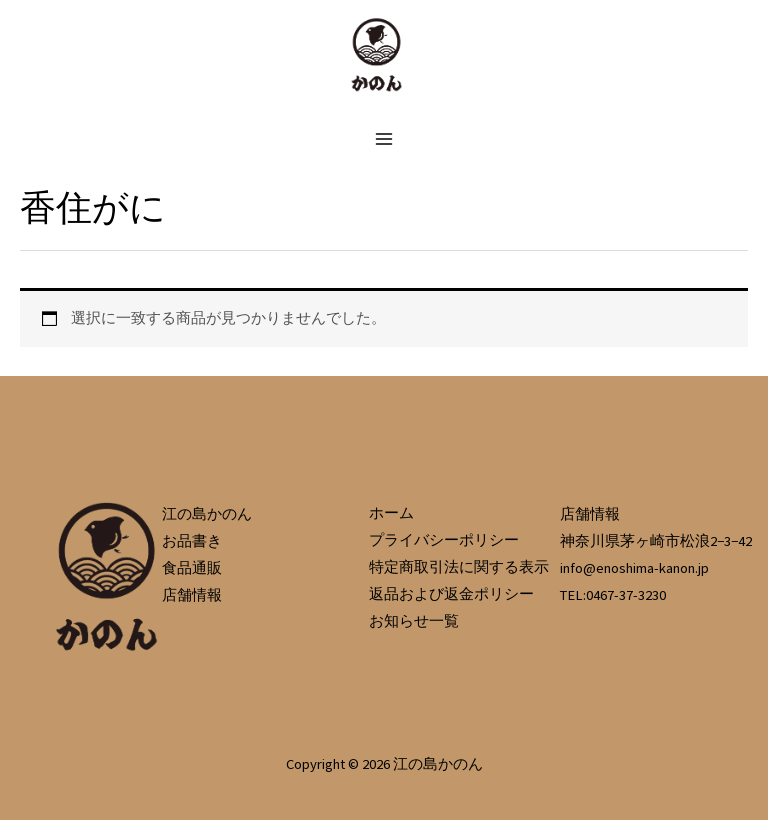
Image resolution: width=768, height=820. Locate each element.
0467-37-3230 (626, 595)
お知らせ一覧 (414, 621)
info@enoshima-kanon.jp (634, 568)
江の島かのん (207, 514)
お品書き (192, 541)
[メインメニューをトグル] (384, 138)
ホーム (391, 513)
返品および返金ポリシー (451, 594)
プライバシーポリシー (444, 540)
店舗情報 (192, 595)
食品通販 (192, 568)
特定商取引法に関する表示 (459, 567)
